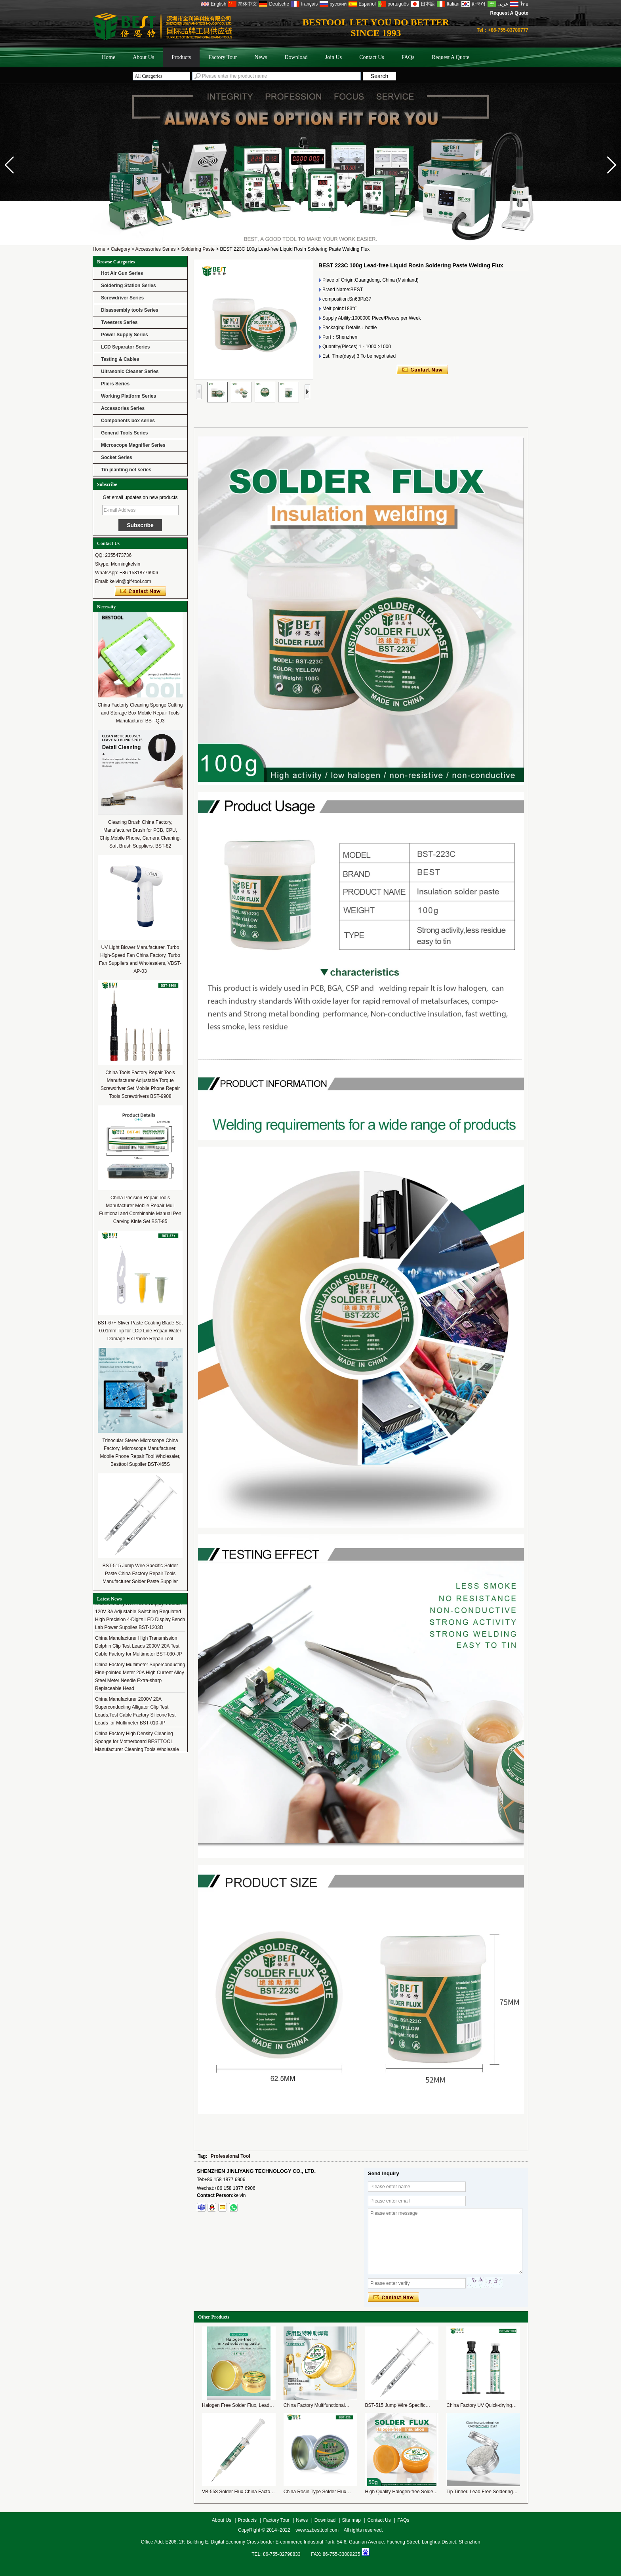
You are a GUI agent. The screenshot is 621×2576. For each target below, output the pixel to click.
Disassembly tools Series (129, 310)
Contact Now (140, 591)
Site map (351, 2520)
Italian (453, 4)
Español (366, 4)
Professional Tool (230, 2156)
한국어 (478, 4)
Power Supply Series (124, 334)
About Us (143, 57)
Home (108, 57)
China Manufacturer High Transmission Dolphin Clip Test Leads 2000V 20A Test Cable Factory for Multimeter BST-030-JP (138, 1651)
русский (338, 4)
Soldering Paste (198, 249)
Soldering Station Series (128, 285)
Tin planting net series (126, 470)
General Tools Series (124, 433)
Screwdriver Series (122, 298)
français (309, 4)
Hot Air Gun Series (122, 273)
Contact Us (371, 57)
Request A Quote (509, 13)
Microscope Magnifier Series (133, 445)
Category (120, 249)
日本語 (428, 4)
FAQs (408, 57)
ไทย (524, 4)
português (398, 4)
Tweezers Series (119, 322)
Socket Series (116, 457)
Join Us (333, 57)
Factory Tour (222, 57)
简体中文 (247, 4)
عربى (502, 4)
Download (295, 57)
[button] (611, 165)
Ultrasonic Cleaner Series (129, 371)
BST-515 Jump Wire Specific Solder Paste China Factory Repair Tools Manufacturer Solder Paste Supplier (140, 1573)
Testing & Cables (120, 359)
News (261, 57)
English (218, 4)
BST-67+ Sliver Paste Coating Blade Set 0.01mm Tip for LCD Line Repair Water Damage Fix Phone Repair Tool (140, 1330)
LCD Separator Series (125, 347)
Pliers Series (115, 384)
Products (181, 57)
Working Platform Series (128, 396)
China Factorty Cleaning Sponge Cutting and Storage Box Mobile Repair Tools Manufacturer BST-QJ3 (140, 713)
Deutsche (279, 4)
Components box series (128, 420)
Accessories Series (155, 249)
